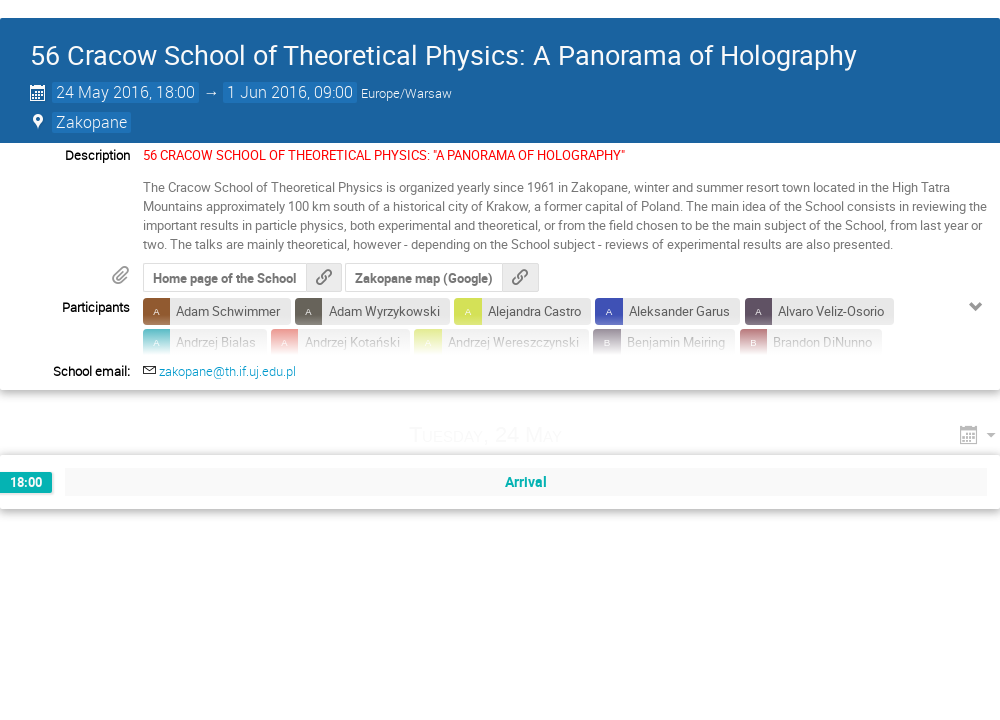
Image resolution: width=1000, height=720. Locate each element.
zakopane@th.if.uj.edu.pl (227, 371)
